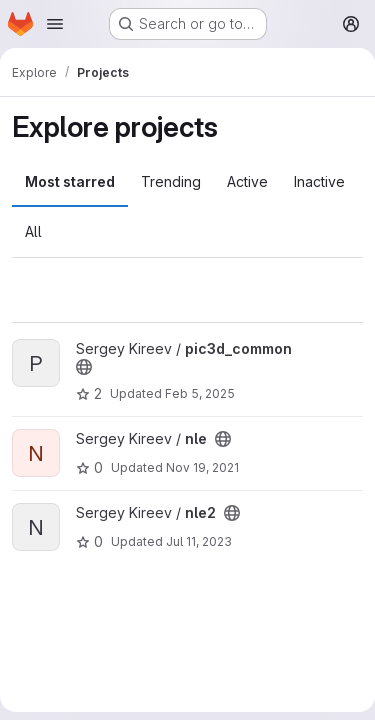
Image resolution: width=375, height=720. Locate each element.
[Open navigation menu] (55, 24)
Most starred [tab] (70, 181)
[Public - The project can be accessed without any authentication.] (84, 367)
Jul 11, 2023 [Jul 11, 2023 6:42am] (199, 541)
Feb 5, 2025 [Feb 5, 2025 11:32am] (200, 393)
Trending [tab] (171, 181)
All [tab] (33, 231)
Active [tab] (247, 181)
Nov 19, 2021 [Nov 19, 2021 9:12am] (202, 467)
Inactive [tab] (319, 181)
